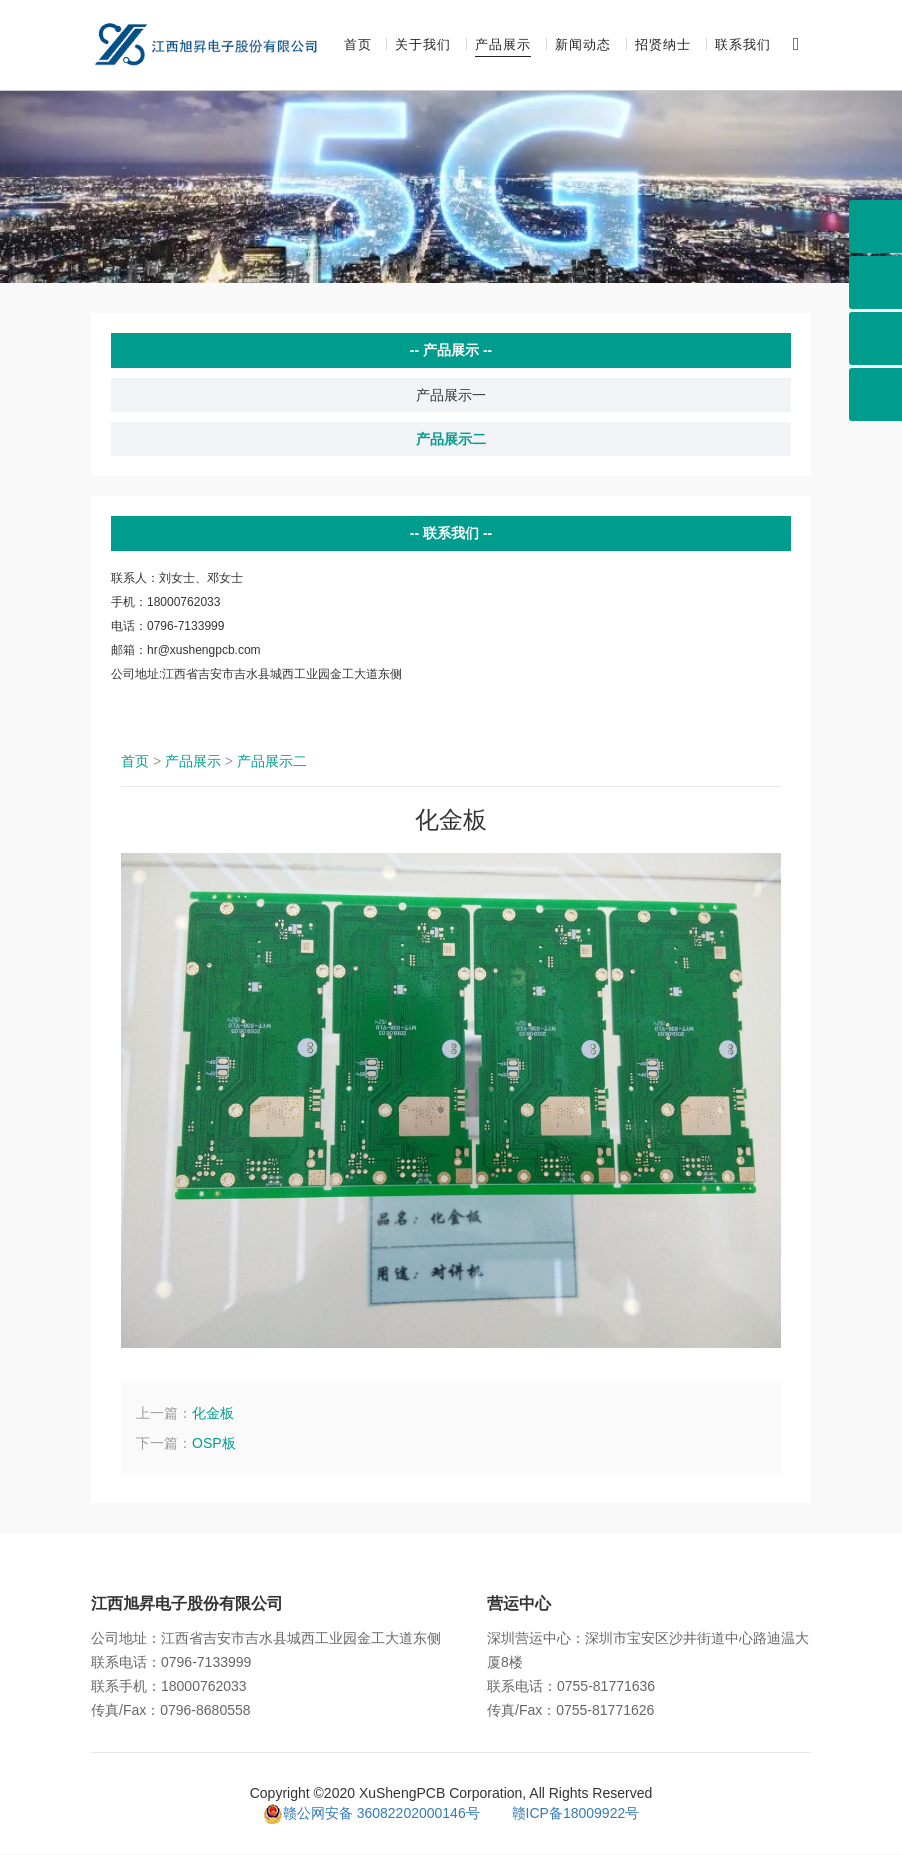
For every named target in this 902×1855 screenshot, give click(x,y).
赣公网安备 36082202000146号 (371, 1814)
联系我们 (743, 45)
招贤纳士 (663, 45)
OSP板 (214, 1444)
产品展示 (503, 45)
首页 (358, 45)
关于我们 (423, 45)
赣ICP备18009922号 (576, 1814)
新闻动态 (583, 45)
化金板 (213, 1414)
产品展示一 (451, 396)
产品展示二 (451, 440)
